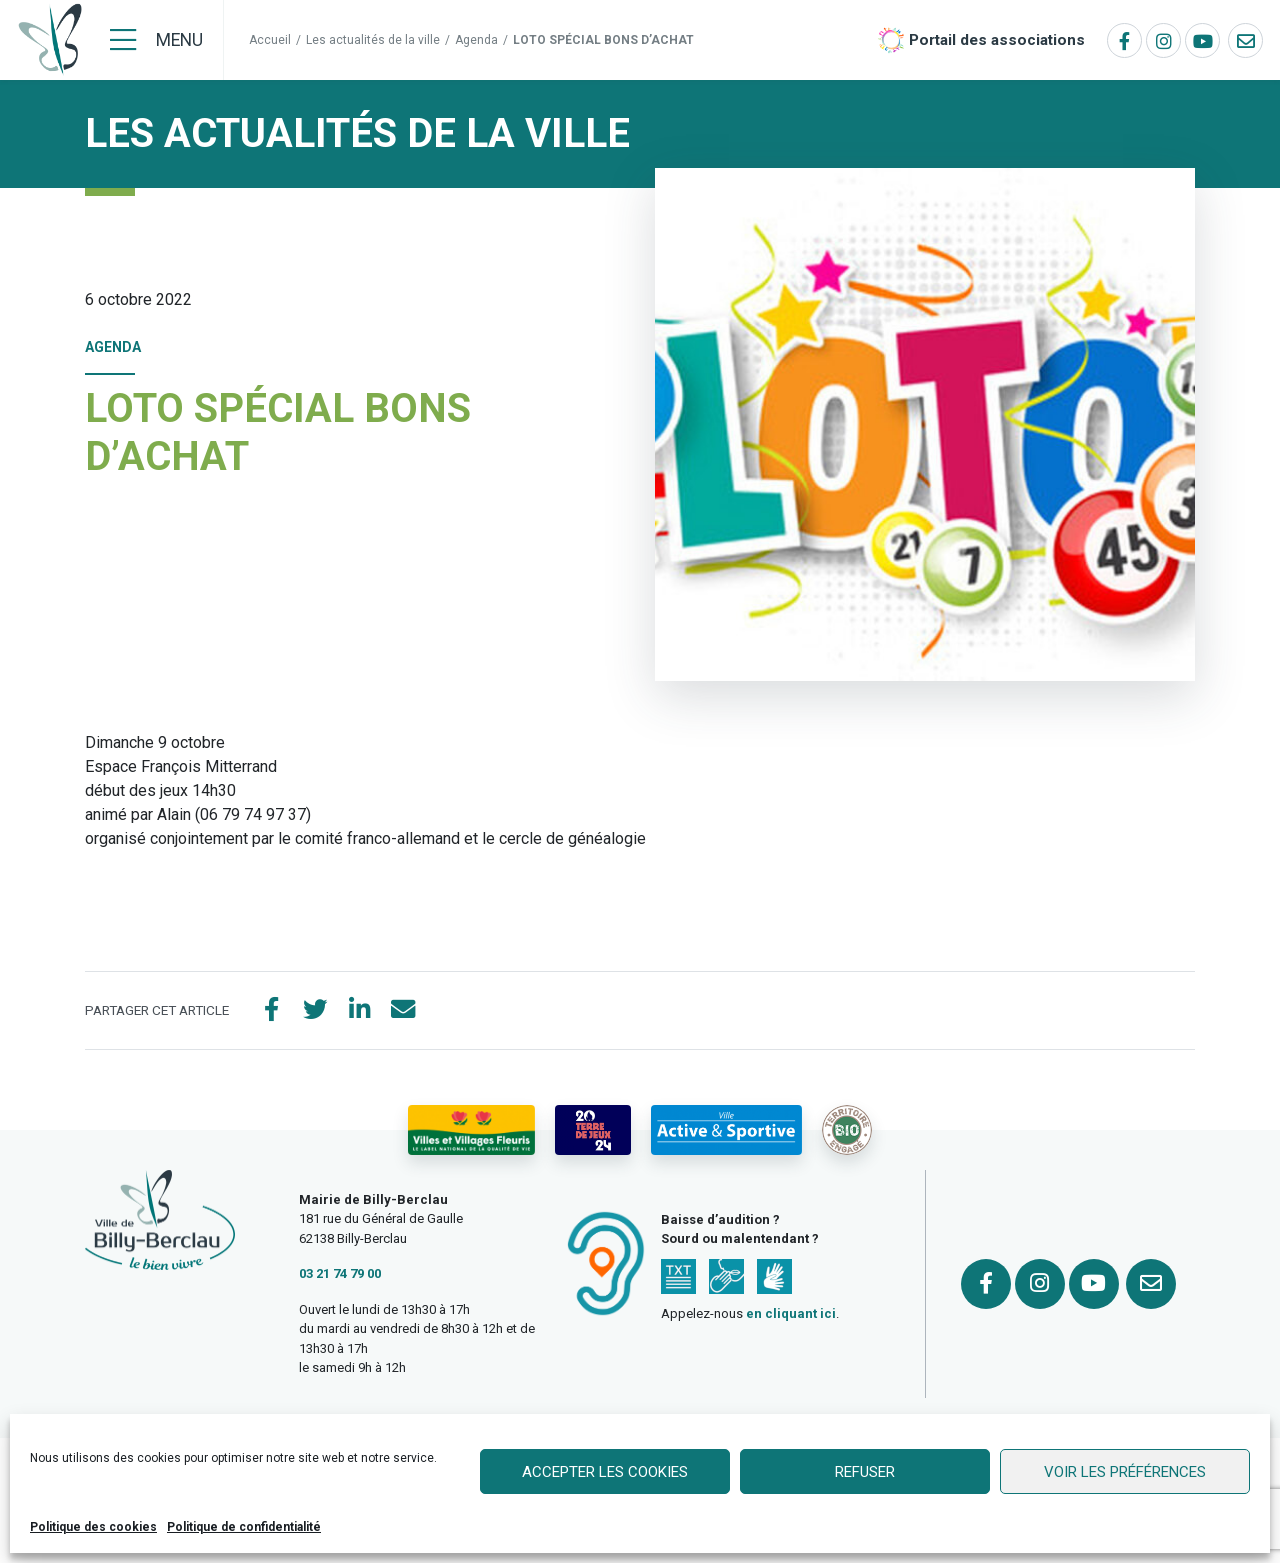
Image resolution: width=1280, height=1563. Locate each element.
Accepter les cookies (605, 1472)
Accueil (270, 40)
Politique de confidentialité (244, 1527)
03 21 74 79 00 (340, 1274)
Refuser (865, 1472)
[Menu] (156, 40)
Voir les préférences (1125, 1472)
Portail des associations (997, 40)
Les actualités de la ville (373, 40)
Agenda (476, 40)
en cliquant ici (791, 1314)
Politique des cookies (93, 1527)
